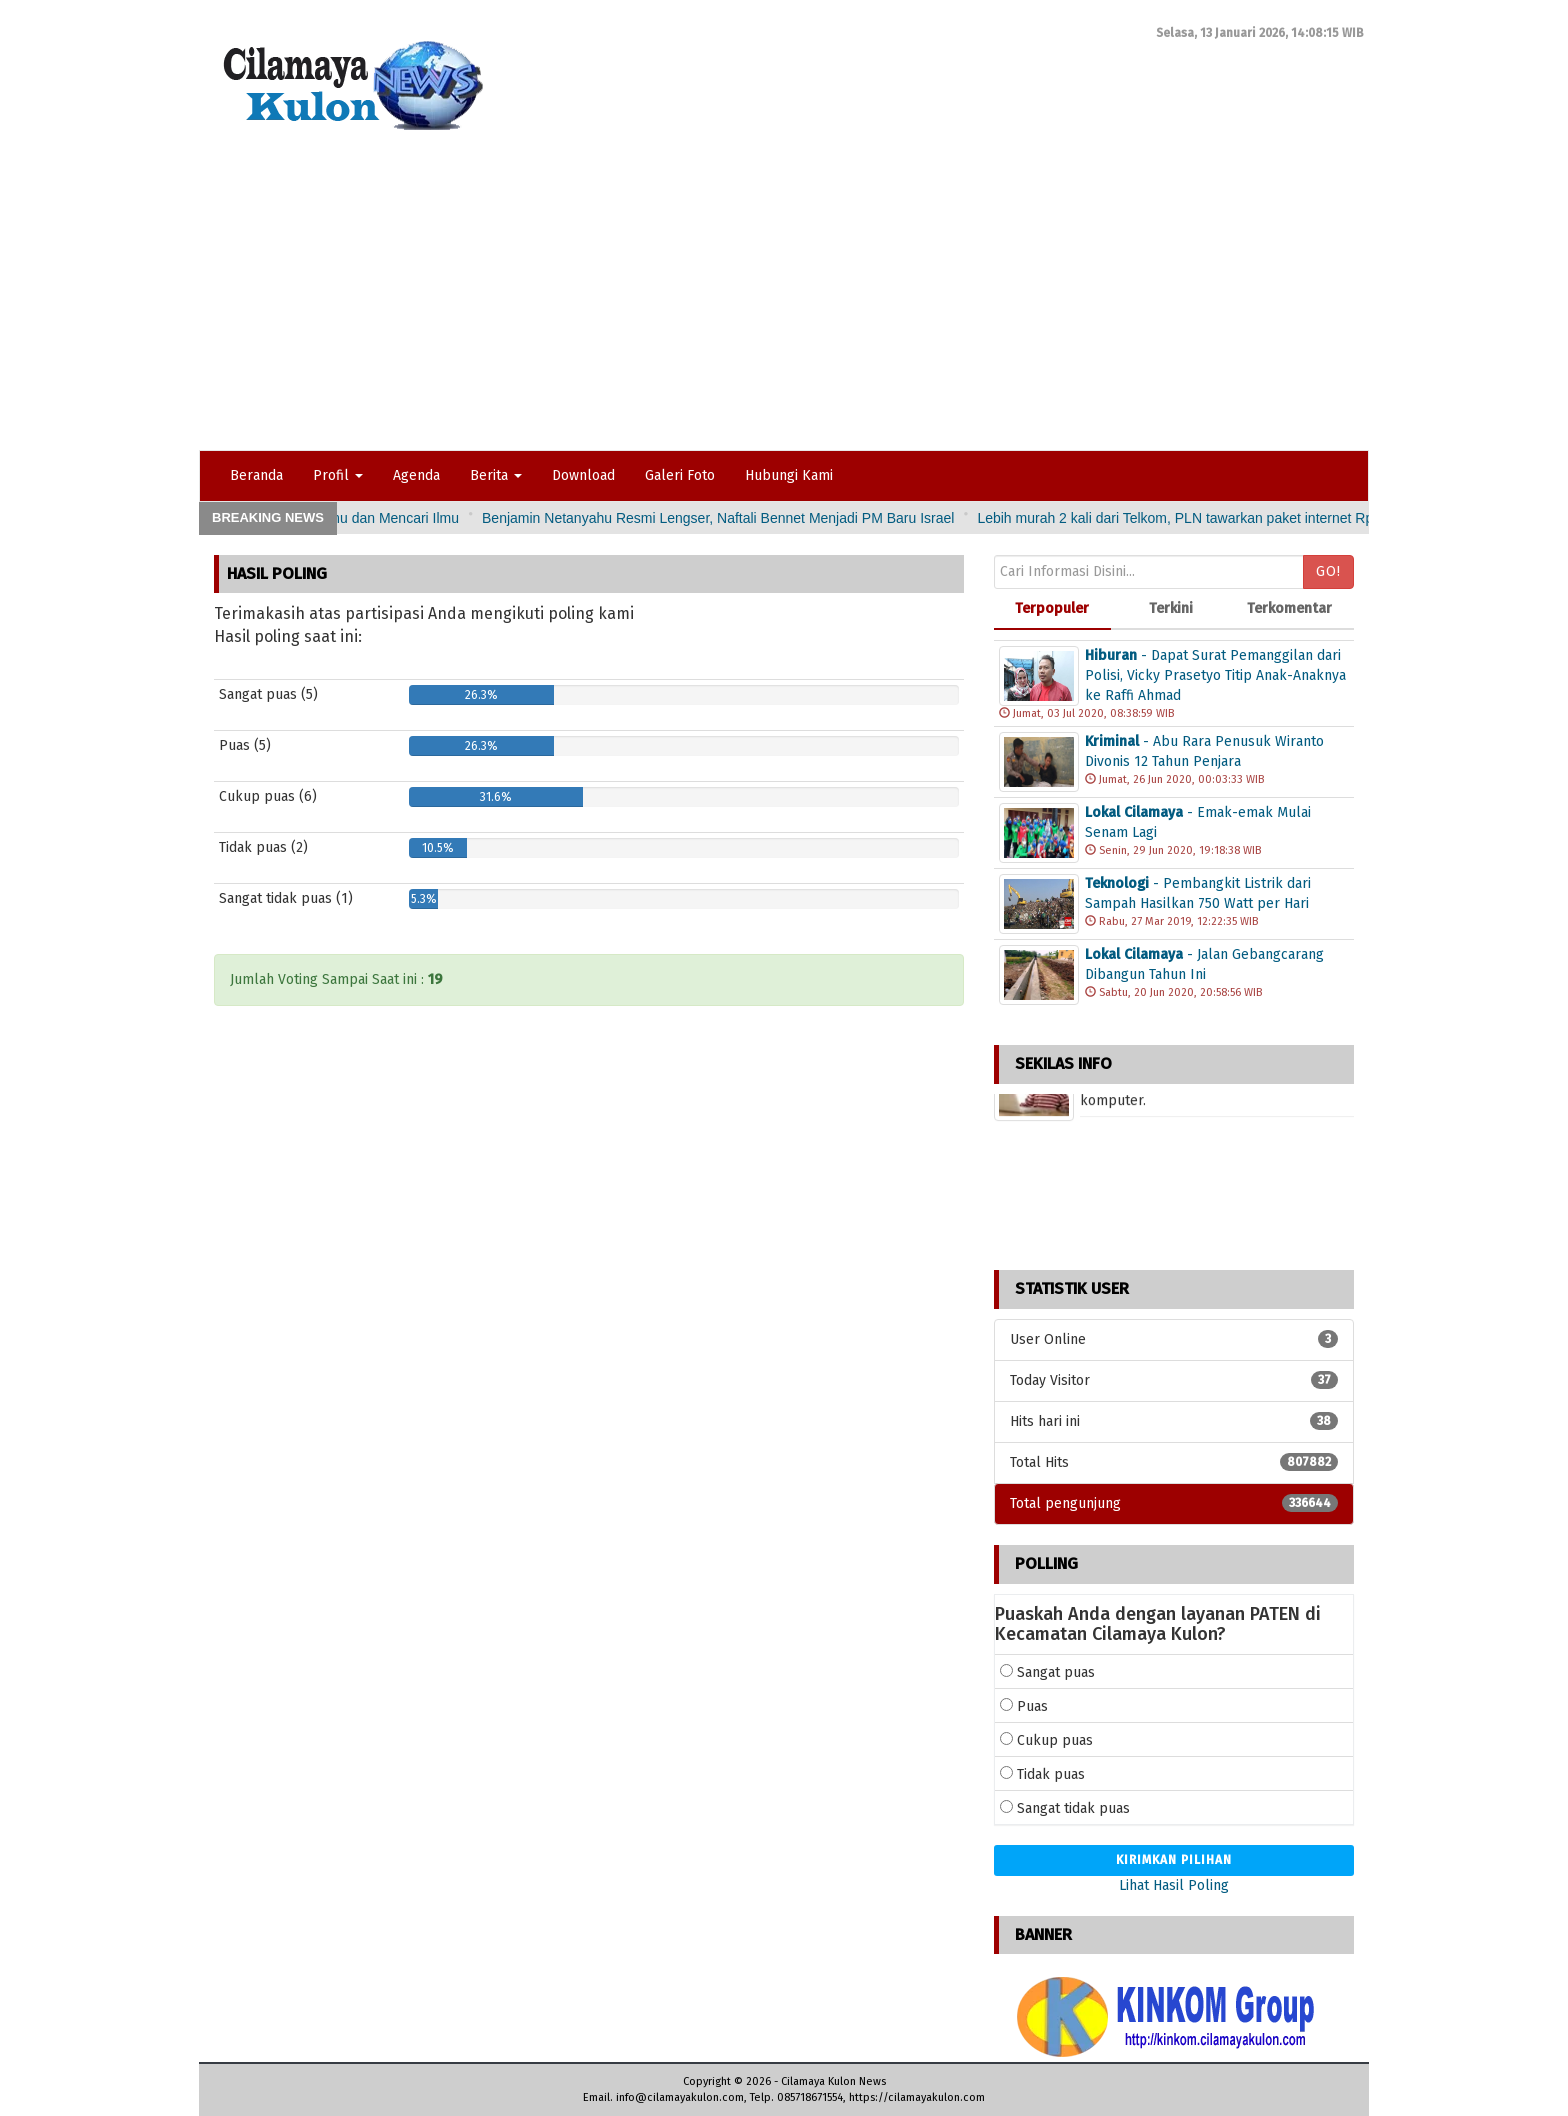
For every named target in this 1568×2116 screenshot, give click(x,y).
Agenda (416, 475)
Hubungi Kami (789, 475)
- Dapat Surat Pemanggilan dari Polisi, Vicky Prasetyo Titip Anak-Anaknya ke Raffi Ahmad (1215, 675)
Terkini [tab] (1171, 608)
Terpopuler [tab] (1052, 608)
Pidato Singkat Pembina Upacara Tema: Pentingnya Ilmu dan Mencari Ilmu (373, 518)
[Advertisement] (784, 300)
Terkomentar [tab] (1289, 608)
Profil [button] (338, 475)
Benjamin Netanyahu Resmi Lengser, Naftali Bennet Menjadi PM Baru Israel (863, 518)
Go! (1328, 571)
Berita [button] (496, 475)
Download (583, 475)
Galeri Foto (680, 475)
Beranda (256, 475)
